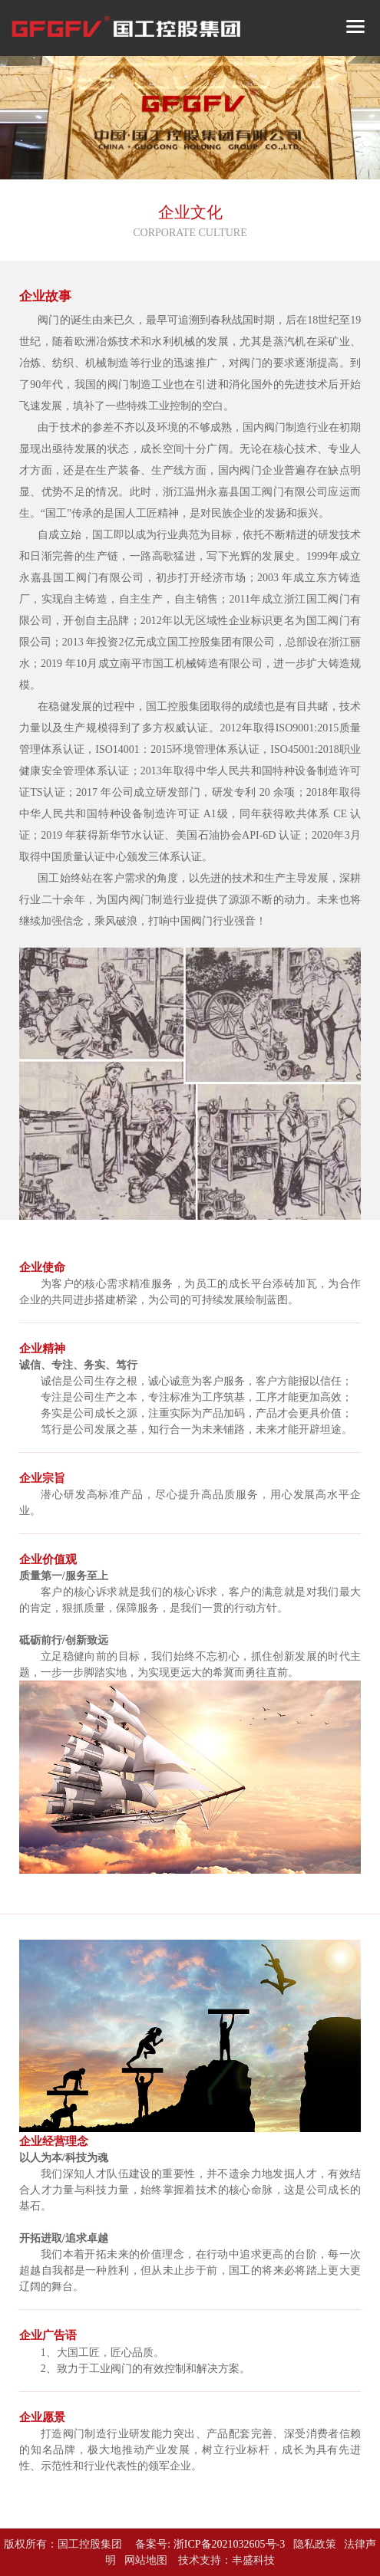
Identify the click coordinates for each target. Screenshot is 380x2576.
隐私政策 (314, 2544)
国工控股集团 (90, 2544)
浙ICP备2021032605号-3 (229, 2544)
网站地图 (145, 2560)
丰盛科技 (253, 2560)
